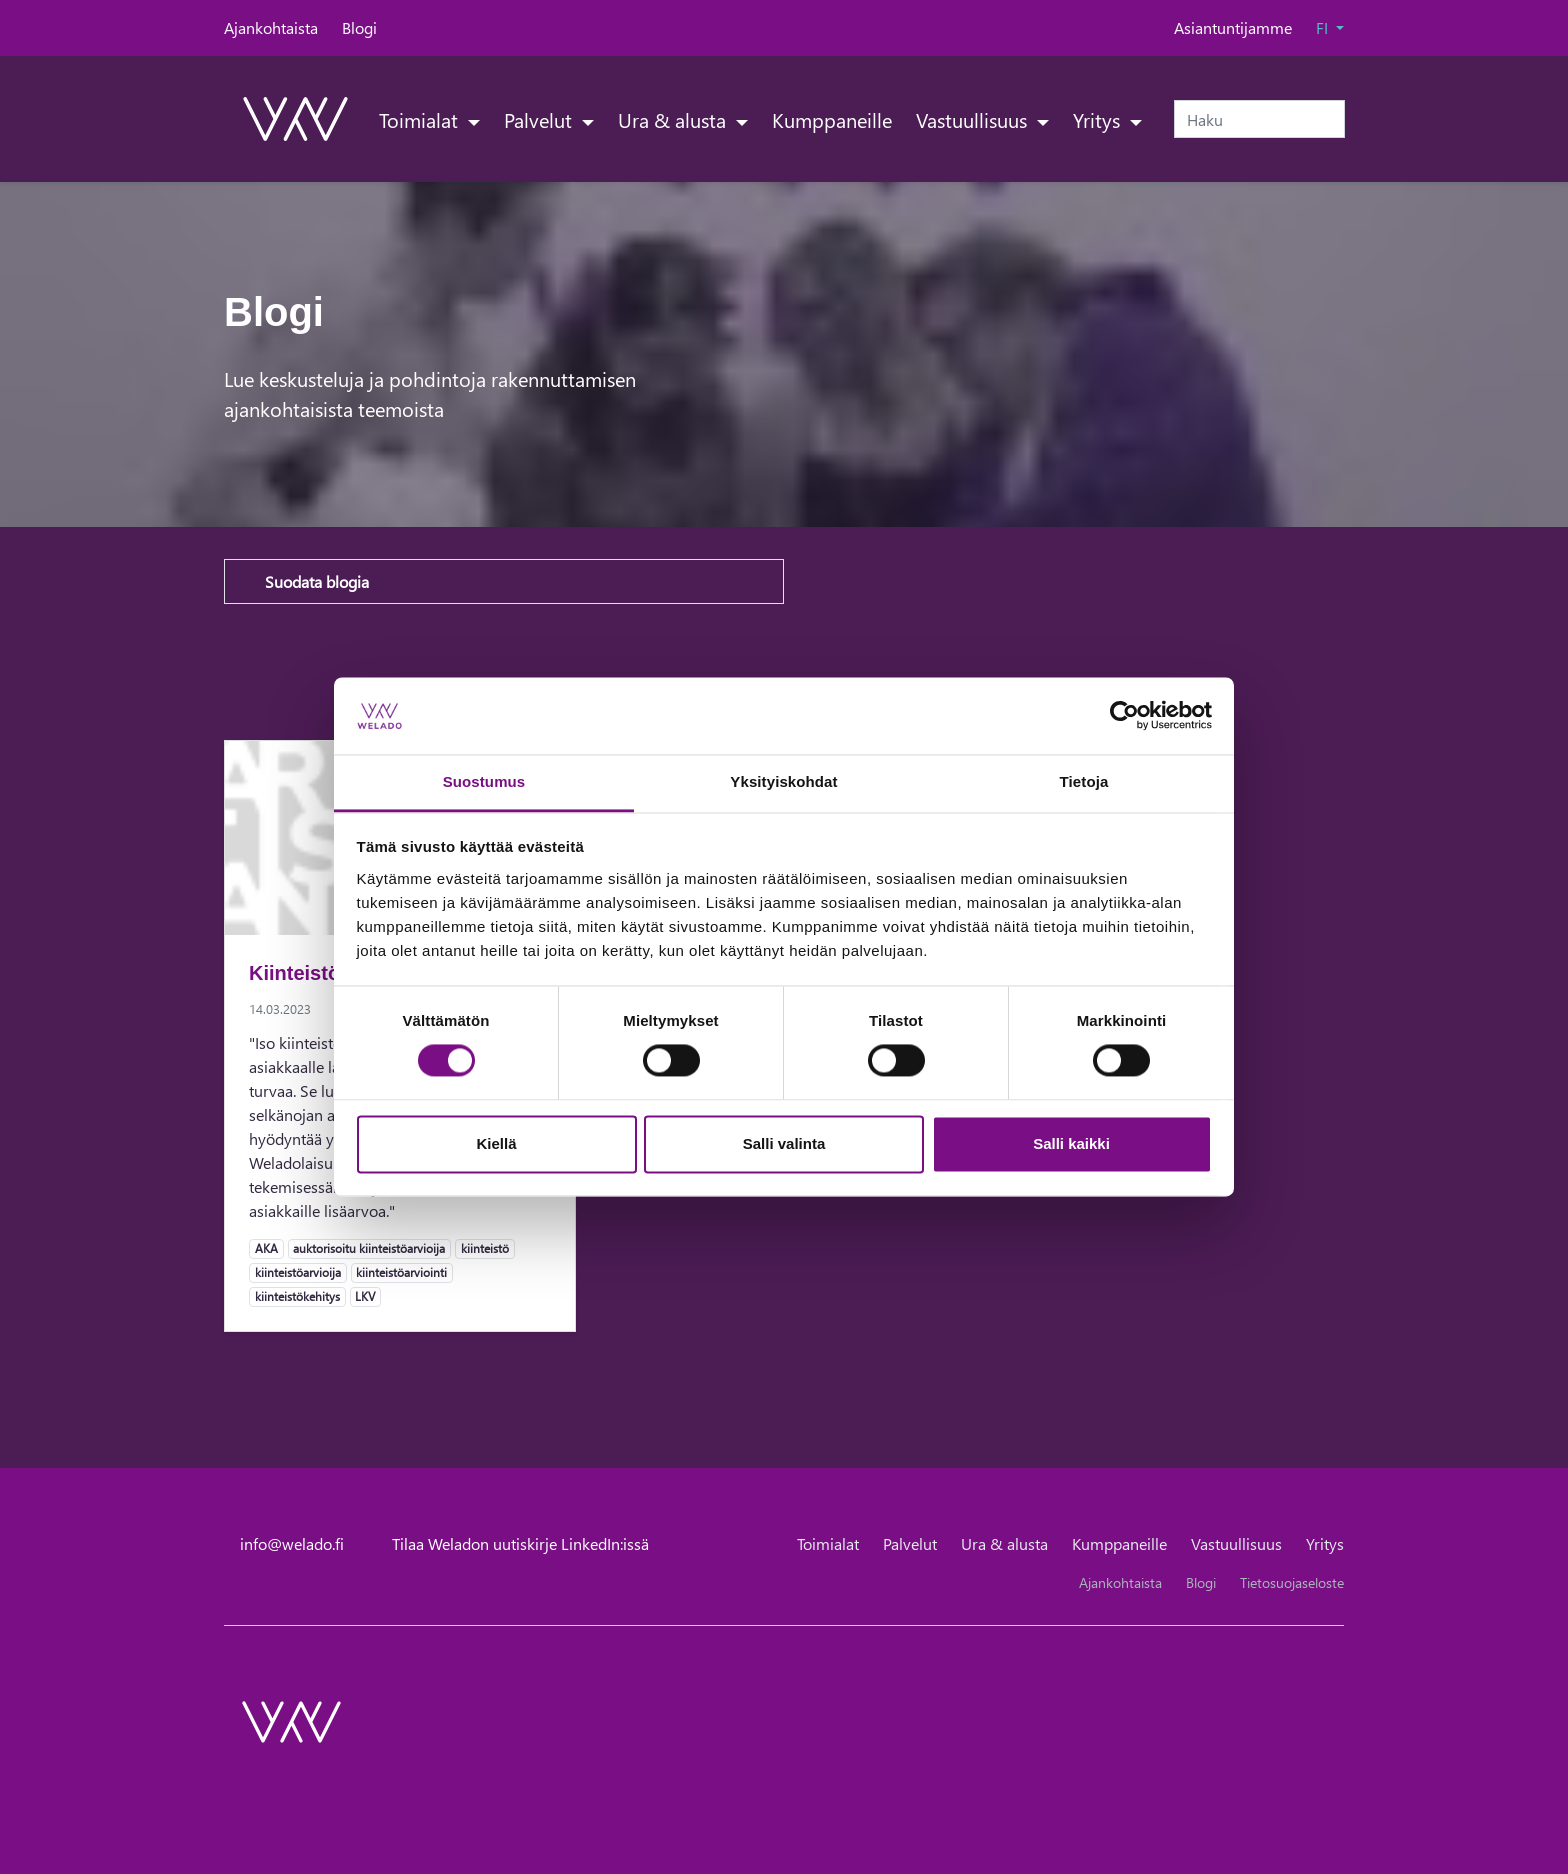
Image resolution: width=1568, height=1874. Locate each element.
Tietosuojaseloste (1292, 1582)
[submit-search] (1332, 119)
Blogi (359, 27)
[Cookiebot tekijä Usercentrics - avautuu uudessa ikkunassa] (1124, 716)
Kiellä (496, 1143)
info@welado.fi (292, 1543)
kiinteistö (484, 1248)
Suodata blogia (317, 581)
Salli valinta (784, 1143)
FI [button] (1324, 27)
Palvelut (540, 119)
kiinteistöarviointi (401, 1272)
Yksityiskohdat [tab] (783, 781)
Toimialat (421, 119)
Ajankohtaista (271, 27)
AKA (266, 1248)
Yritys (1099, 119)
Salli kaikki (1071, 1143)
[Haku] (1259, 119)
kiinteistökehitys (297, 1296)
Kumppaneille (832, 119)
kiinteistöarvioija (297, 1272)
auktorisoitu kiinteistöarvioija (368, 1248)
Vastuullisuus (974, 119)
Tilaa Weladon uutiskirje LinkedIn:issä (520, 1543)
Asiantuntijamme (1233, 27)
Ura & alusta (674, 119)
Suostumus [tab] (484, 781)
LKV (364, 1296)
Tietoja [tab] (1084, 781)
